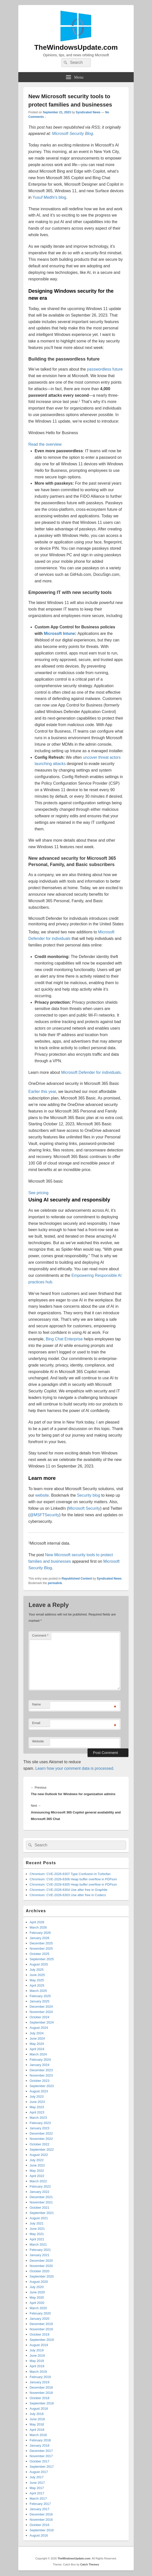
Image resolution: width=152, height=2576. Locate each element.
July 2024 (37, 2033)
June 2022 (37, 2165)
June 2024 (37, 2038)
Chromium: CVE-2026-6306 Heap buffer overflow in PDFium (73, 1879)
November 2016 (41, 2519)
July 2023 (37, 2096)
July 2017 (37, 2477)
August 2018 (39, 2408)
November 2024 (41, 2012)
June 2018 (37, 2419)
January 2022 (39, 2192)
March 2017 (38, 2498)
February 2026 (40, 1933)
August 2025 (39, 1964)
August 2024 (39, 2028)
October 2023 (39, 2081)
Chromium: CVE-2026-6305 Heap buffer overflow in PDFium (73, 1884)
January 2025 (39, 2001)
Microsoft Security (84, 1508)
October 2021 (39, 2207)
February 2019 (40, 2377)
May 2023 (37, 2107)
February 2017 (40, 2504)
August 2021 (39, 2218)
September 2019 (42, 2340)
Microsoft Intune (59, 633)
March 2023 (38, 2117)
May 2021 (37, 2234)
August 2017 (39, 2472)
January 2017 (39, 2509)
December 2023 (41, 2070)
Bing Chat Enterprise (64, 1339)
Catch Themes (89, 2564)
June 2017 (37, 2483)
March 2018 (38, 2435)
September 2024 (42, 2022)
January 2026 (39, 1938)
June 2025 (37, 1975)
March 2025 (38, 1991)
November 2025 (41, 1948)
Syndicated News (88, 112)
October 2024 (39, 2017)
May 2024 (37, 2044)
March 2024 (38, 2054)
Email (36, 1723)
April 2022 (37, 2176)
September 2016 (42, 2530)
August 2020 (39, 2282)
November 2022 (41, 2139)
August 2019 (39, 2345)
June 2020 (37, 2292)
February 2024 (40, 2059)
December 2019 (41, 2324)
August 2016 (39, 2535)
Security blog (88, 1495)
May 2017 (37, 2488)
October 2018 (39, 2398)
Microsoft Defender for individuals (91, 1072)
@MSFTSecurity (44, 1515)
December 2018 (41, 2387)
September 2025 (42, 1959)
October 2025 (39, 1954)
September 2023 (42, 2086)
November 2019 (41, 2329)
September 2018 (42, 2403)
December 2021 (41, 2197)
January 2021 (39, 2255)
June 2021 (37, 2229)
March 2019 (38, 2371)
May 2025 (37, 1980)
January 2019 (39, 2382)
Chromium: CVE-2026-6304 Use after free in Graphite (68, 1890)
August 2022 (39, 2155)
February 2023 (40, 2123)
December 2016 (41, 2514)
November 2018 (41, 2393)
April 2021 (37, 2239)
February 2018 (40, 2440)
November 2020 (41, 2266)
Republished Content (77, 1578)
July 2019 (37, 2350)
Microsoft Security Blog (72, 133)
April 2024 (37, 2049)
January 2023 (39, 2128)
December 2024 (41, 2006)
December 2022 (41, 2133)
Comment (40, 1635)
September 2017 (42, 2466)
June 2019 (37, 2355)
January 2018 (39, 2445)
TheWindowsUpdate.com (76, 47)
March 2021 (38, 2244)
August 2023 (39, 2091)
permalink (55, 1583)
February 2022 (40, 2186)
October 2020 (39, 2271)
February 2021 (40, 2250)
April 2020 (37, 2303)
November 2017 (41, 2456)
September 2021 (42, 2213)
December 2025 (41, 1943)
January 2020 (39, 2318)
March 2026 (38, 1927)
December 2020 (41, 2260)
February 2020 (40, 2313)
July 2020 (37, 2287)
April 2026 (37, 1922)
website (42, 1495)
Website (38, 1741)
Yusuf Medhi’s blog (49, 197)
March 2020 (38, 2308)
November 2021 (41, 2202)
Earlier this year (42, 1091)
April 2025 (37, 1985)
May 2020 (37, 2297)
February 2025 (40, 1996)
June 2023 (37, 2102)
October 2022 (39, 2144)
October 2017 (39, 2461)
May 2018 (37, 2424)
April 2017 (37, 2493)
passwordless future (105, 369)
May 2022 (37, 2171)
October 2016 (39, 2525)
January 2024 (39, 2065)
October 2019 (39, 2334)
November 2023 (41, 2075)
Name (36, 1704)
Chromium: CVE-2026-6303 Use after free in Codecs (68, 1895)
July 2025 (37, 1970)
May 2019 (37, 2361)
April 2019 (37, 2366)
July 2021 (37, 2223)
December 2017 (41, 2451)
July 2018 (37, 2414)
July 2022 (37, 2160)
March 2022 (38, 2181)
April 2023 (37, 2112)
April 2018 (37, 2430)
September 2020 (42, 2276)
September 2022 (42, 2149)
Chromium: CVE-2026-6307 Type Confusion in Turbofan (70, 1874)
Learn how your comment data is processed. (74, 1768)
